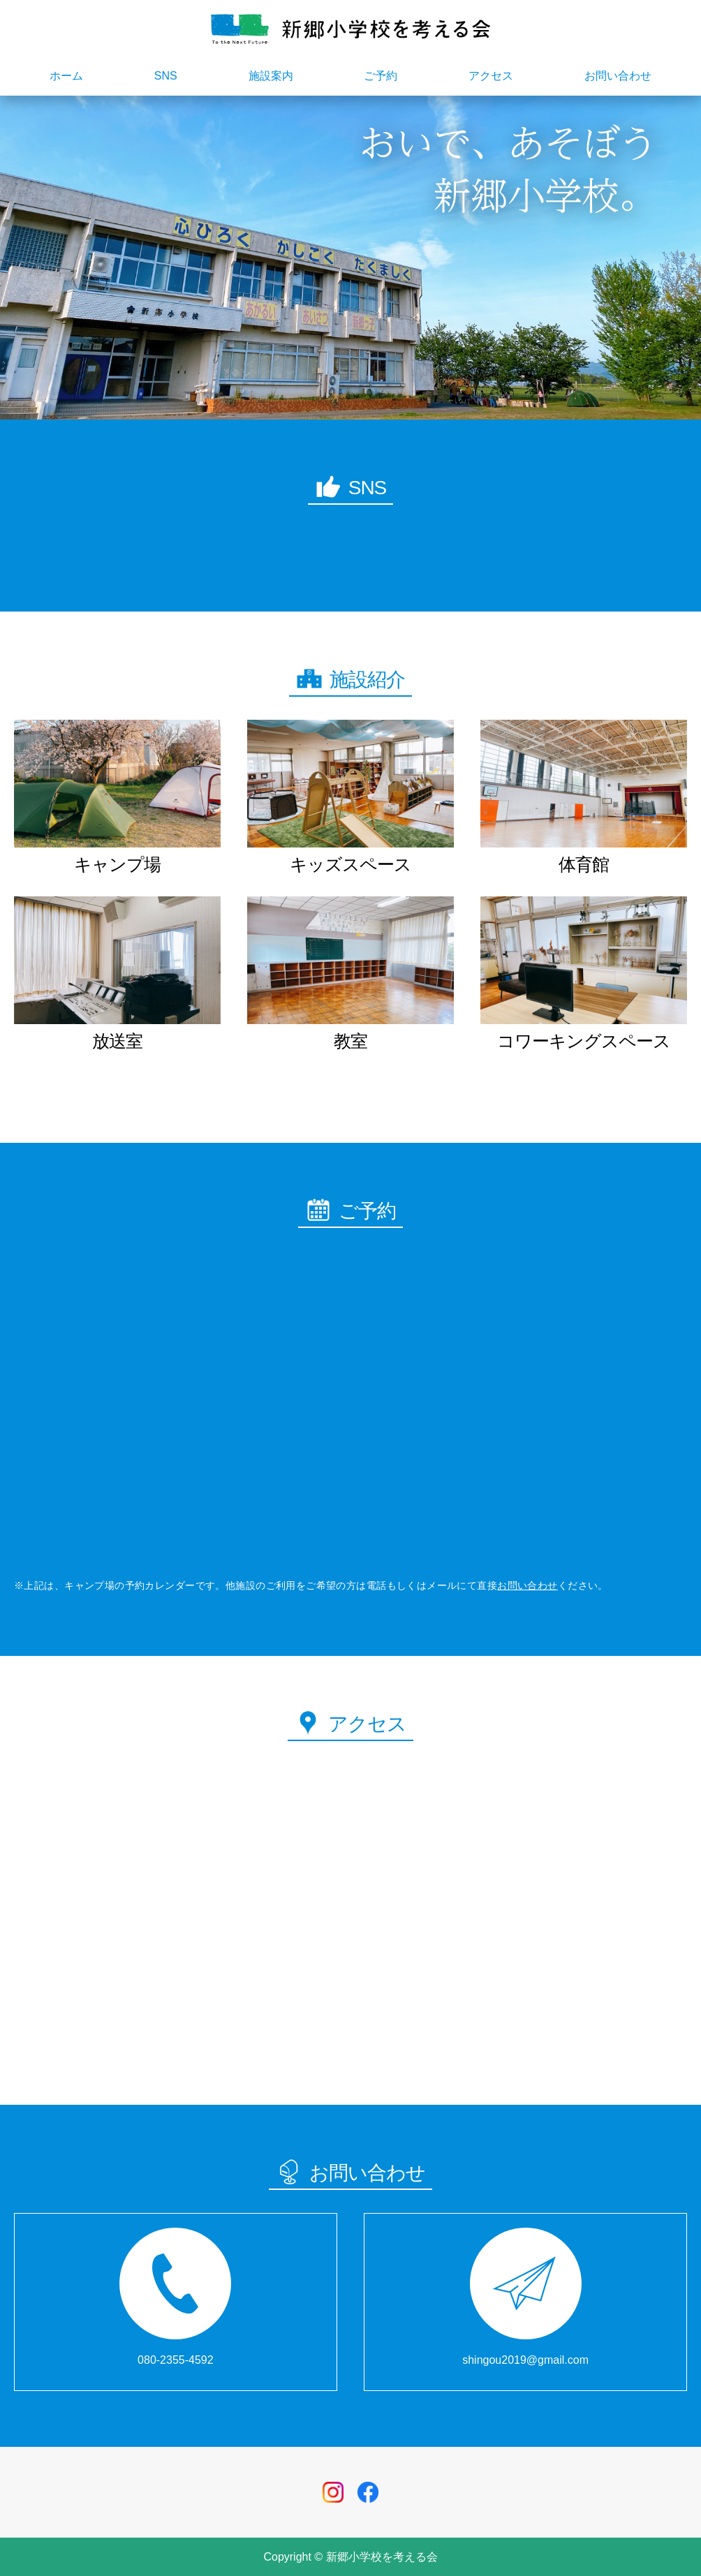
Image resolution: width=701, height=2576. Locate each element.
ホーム (66, 76)
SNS (165, 76)
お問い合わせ (617, 76)
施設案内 (271, 76)
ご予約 (380, 76)
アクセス (490, 76)
